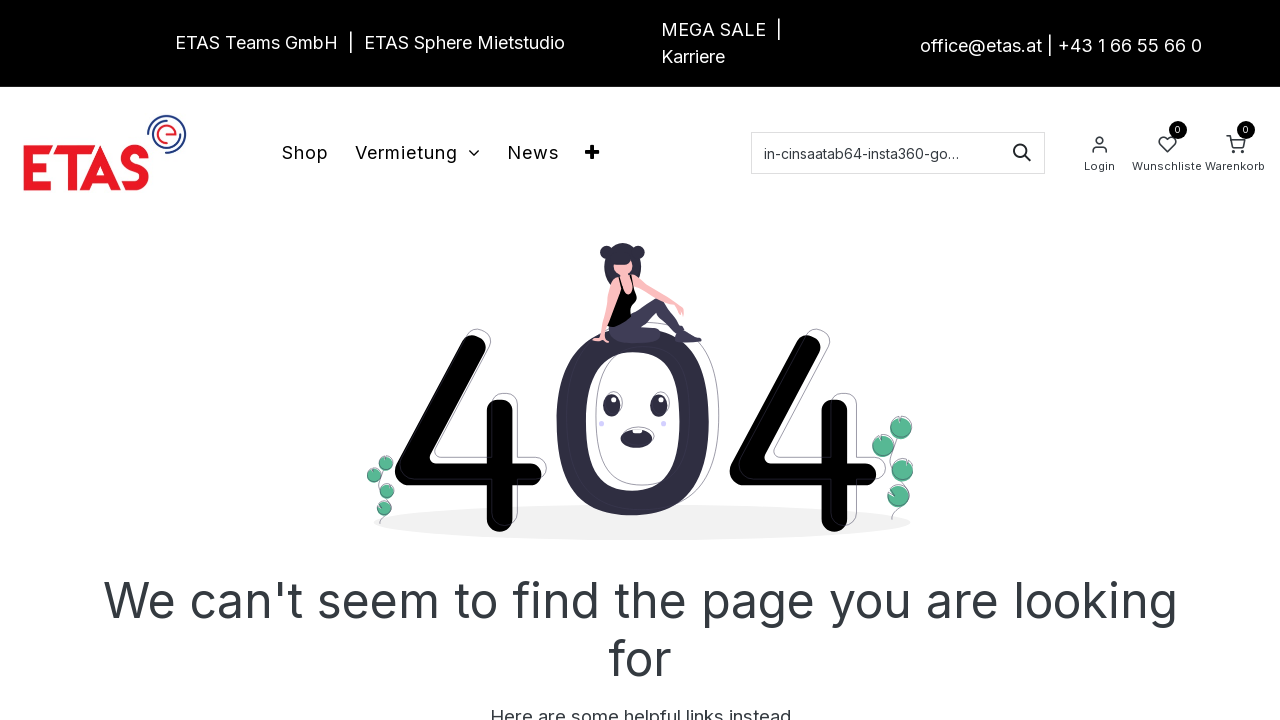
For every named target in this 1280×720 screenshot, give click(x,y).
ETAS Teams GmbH (256, 42)
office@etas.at (981, 45)
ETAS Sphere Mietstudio (464, 42)
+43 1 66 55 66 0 (1130, 45)
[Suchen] (1022, 153)
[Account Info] (1099, 153)
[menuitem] (305, 152)
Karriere (693, 56)
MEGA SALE (713, 29)
